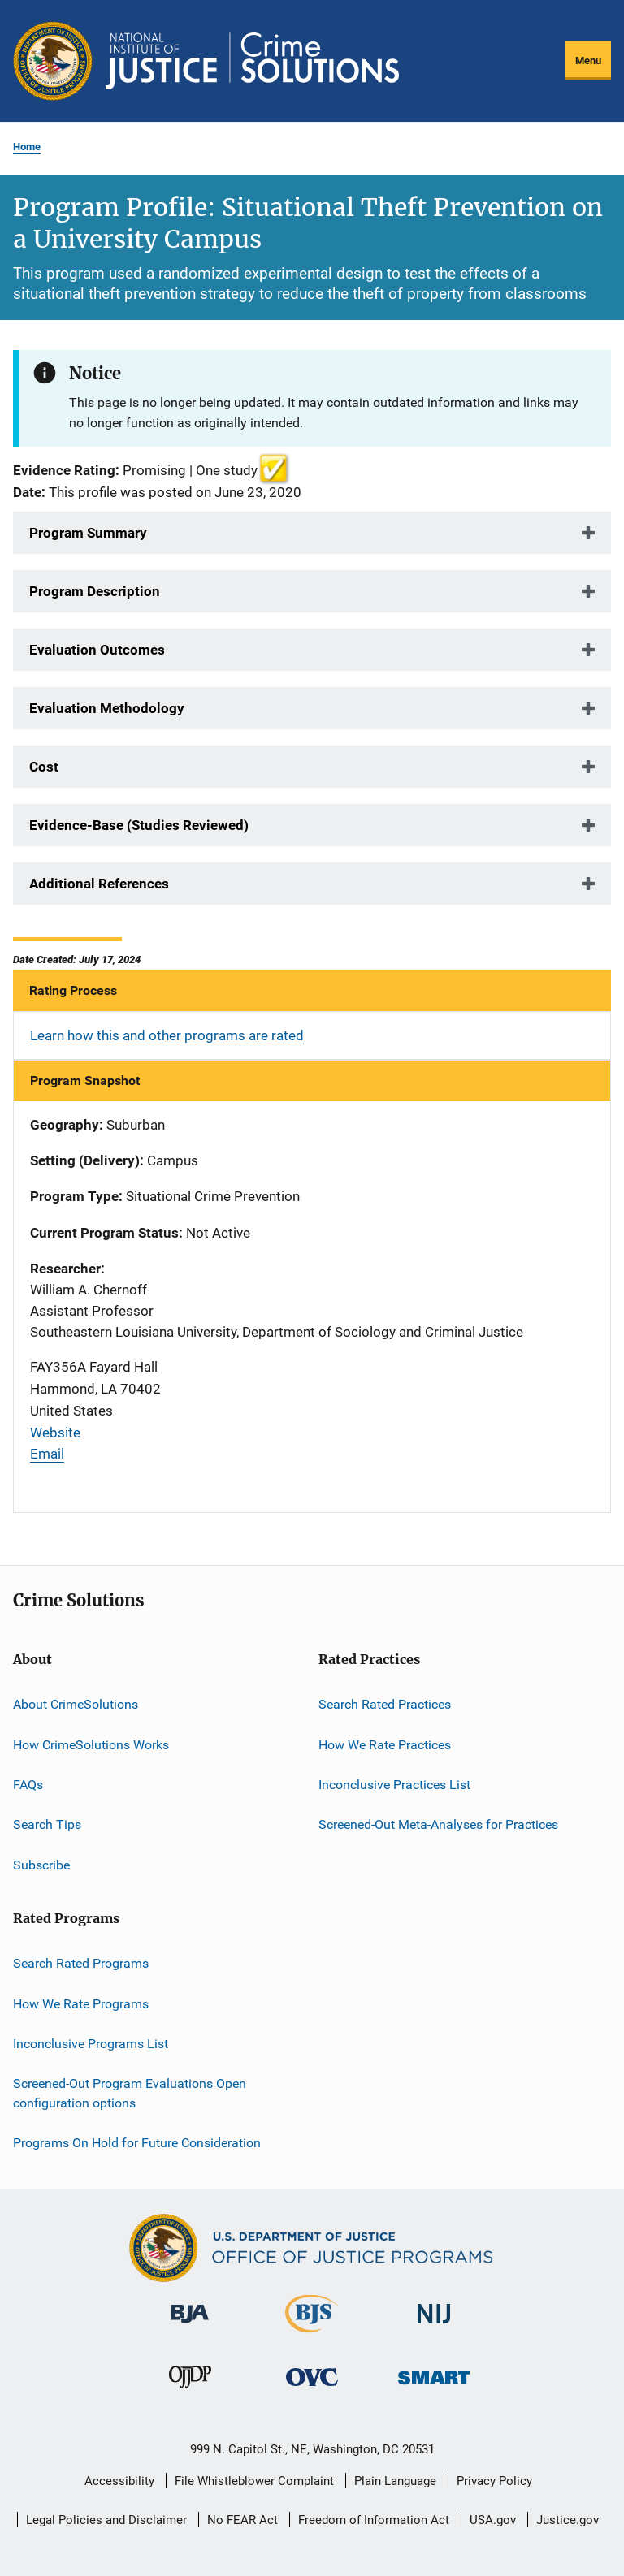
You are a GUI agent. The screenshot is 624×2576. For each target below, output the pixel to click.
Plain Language (395, 2481)
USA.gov (493, 2520)
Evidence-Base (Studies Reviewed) (139, 825)
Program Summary (88, 533)
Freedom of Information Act (373, 2520)
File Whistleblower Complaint (254, 2481)
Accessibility (119, 2481)
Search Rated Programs (81, 1963)
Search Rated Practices (384, 1704)
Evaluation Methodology (106, 708)
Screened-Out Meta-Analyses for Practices (438, 1824)
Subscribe (41, 1865)
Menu (588, 60)
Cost (43, 767)
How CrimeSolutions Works (91, 1745)
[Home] (252, 60)
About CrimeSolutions (75, 1704)
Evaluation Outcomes (97, 650)
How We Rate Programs (81, 2003)
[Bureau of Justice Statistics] (311, 2336)
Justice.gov (567, 2520)
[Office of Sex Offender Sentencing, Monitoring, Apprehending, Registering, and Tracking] (434, 2387)
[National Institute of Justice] (434, 2326)
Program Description (94, 591)
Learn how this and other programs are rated (167, 1035)
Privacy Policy (494, 2481)
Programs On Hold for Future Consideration (137, 2142)
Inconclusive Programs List (90, 2043)
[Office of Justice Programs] (53, 61)
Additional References (99, 883)
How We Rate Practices (384, 1745)
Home (27, 146)
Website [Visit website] (55, 1432)
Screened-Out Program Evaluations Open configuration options (129, 2093)
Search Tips (47, 1824)
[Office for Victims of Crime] (312, 2389)
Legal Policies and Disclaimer (106, 2520)
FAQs (28, 1784)
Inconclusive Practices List (394, 1784)
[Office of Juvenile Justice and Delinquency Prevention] (190, 2391)
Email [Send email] (47, 1454)
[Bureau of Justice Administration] (190, 2326)
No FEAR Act (242, 2520)
